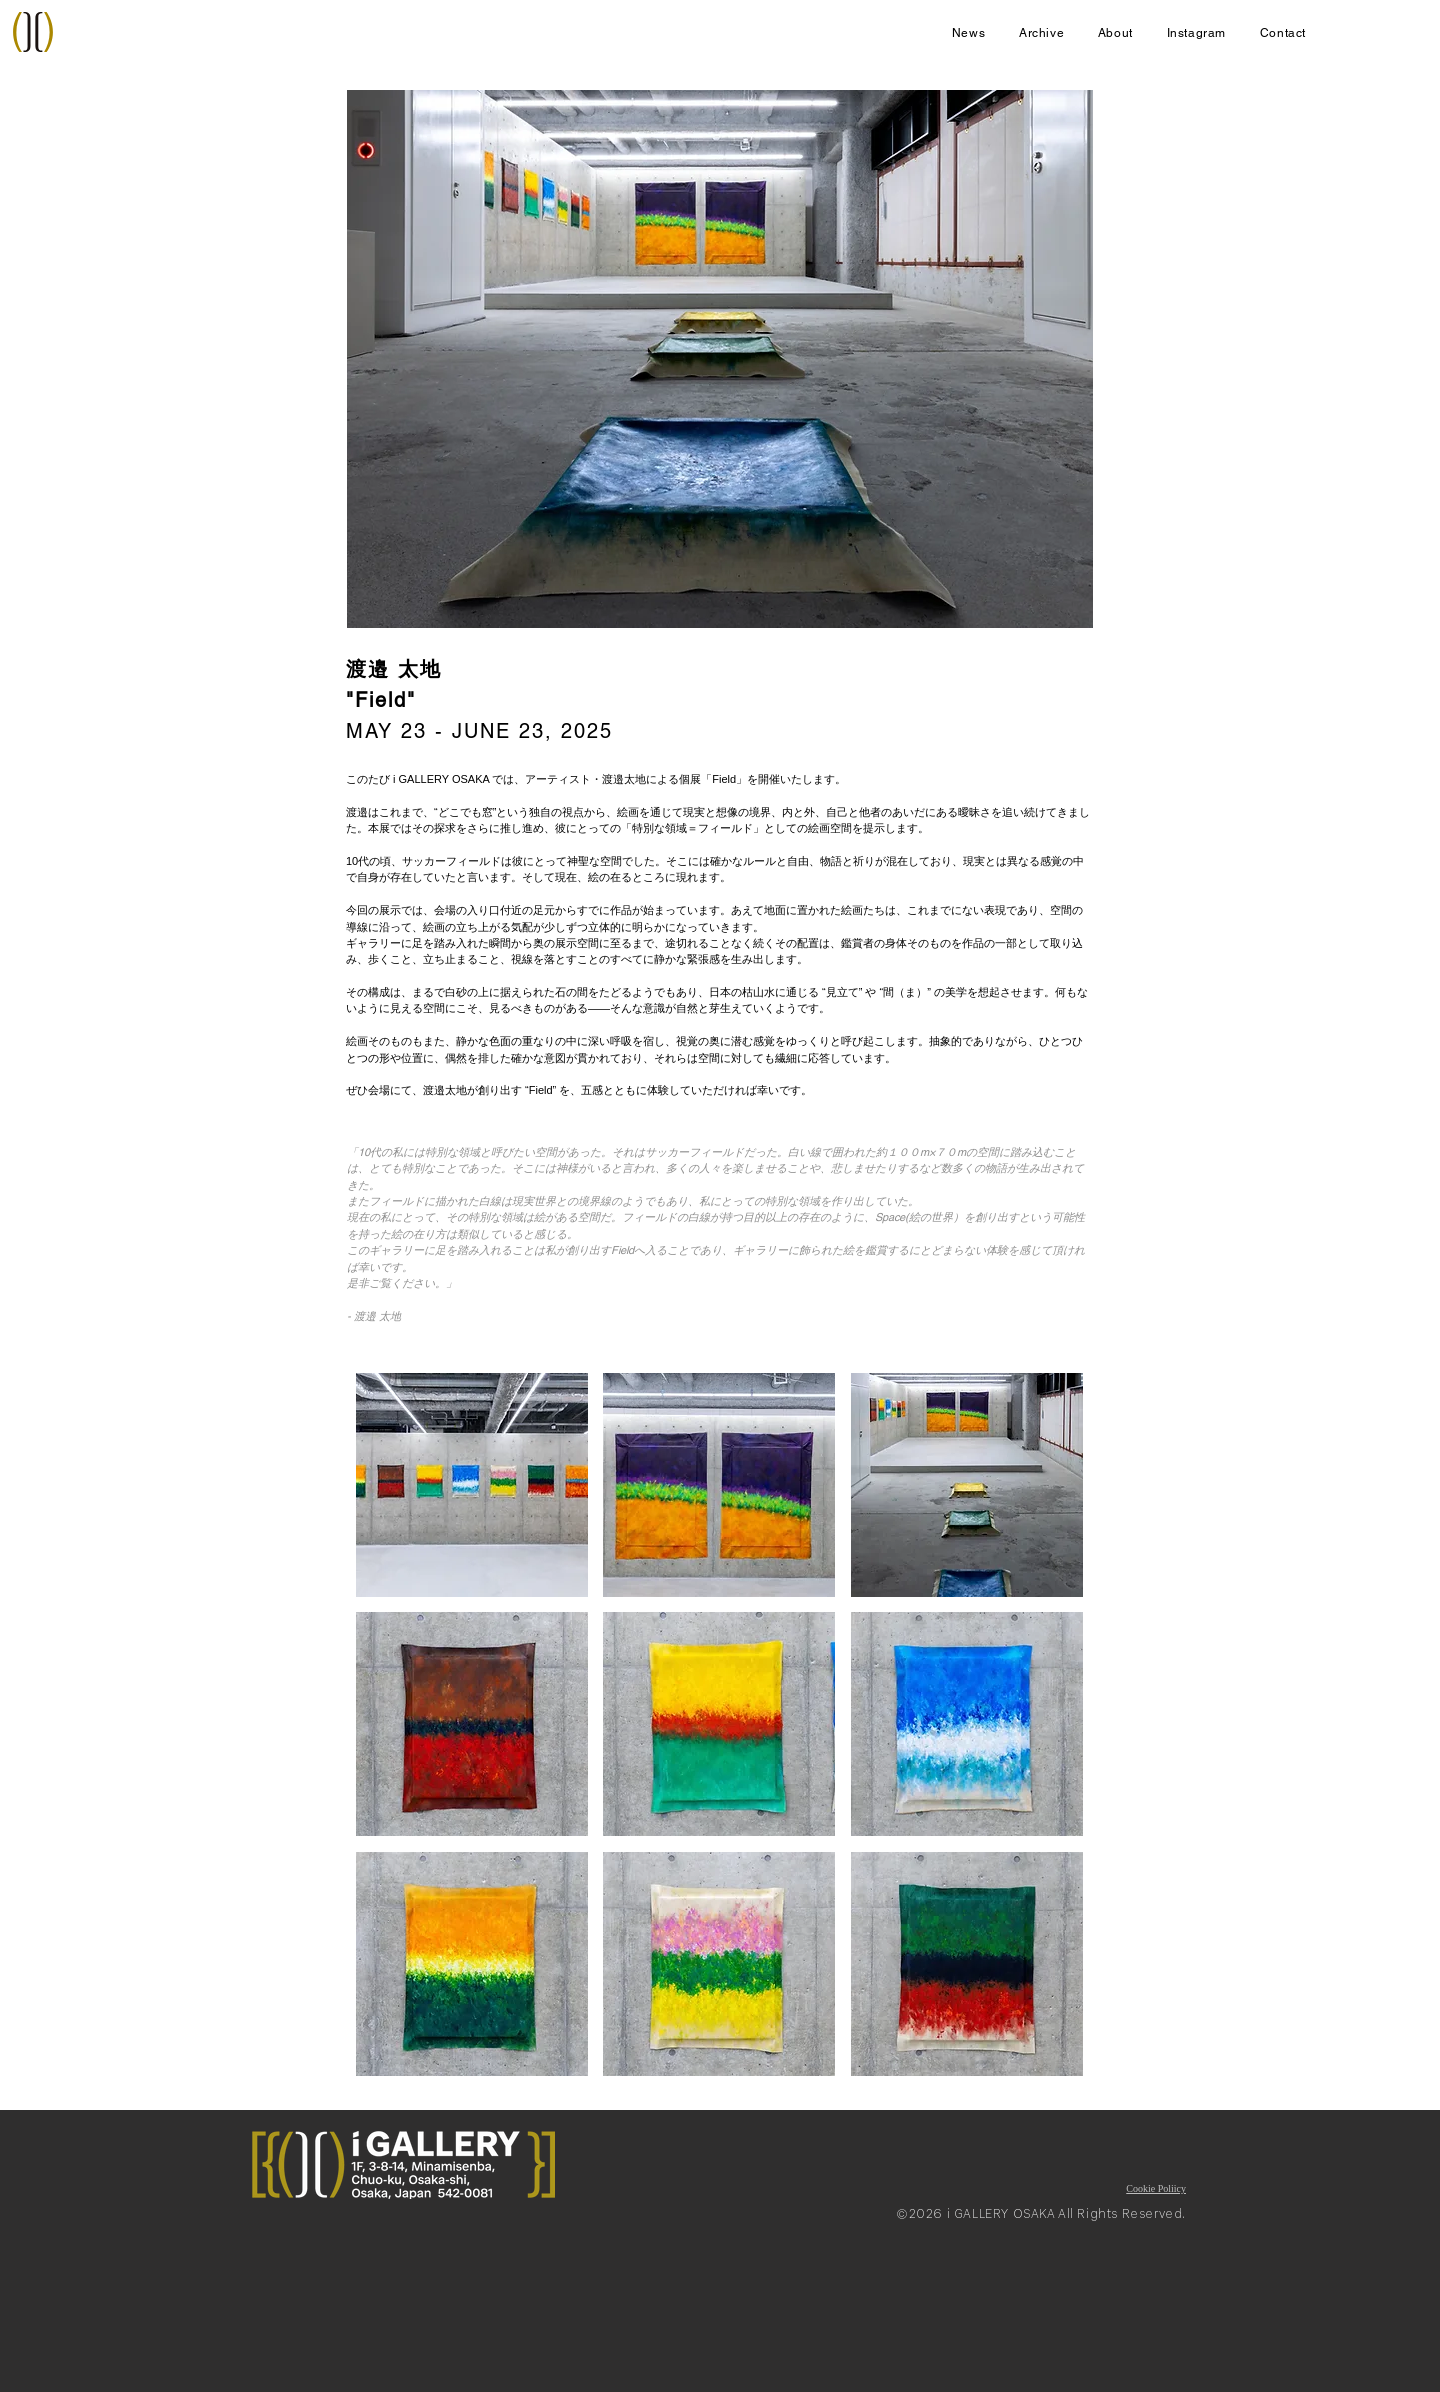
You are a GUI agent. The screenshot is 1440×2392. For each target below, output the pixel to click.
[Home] (33, 31)
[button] (472, 1485)
